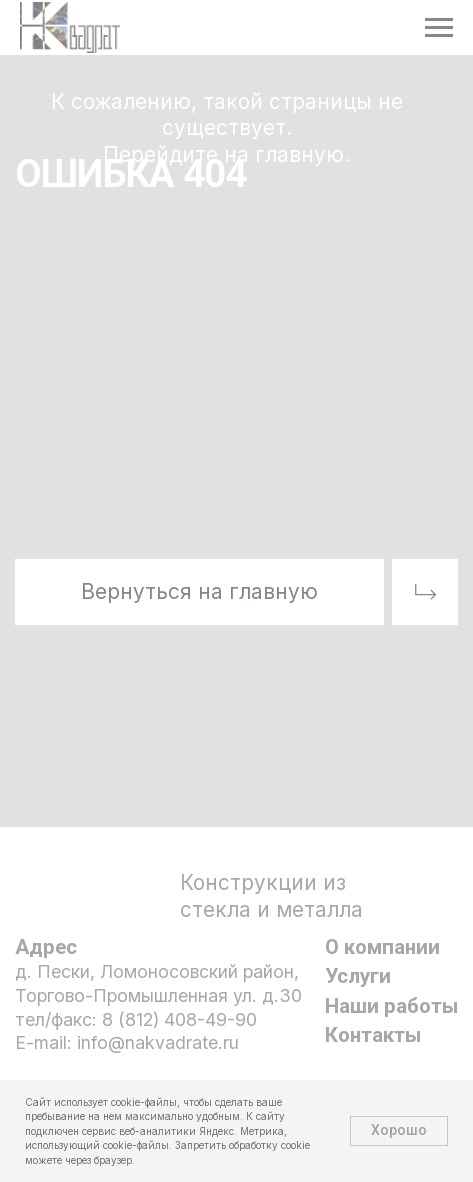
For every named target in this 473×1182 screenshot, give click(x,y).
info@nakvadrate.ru (158, 1042)
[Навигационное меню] (439, 28)
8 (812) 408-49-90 (179, 1019)
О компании (382, 947)
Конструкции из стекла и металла (271, 896)
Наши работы (391, 1006)
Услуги (358, 976)
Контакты (373, 1035)
